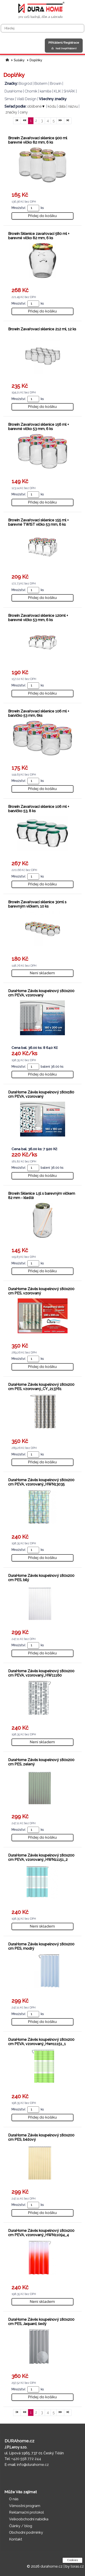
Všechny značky (52, 99)
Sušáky (19, 60)
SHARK (69, 91)
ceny (24, 112)
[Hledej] (42, 28)
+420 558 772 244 (26, 2459)
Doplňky (36, 60)
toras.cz (77, 2566)
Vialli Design (26, 99)
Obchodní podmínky (26, 2532)
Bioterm (40, 83)
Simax (9, 99)
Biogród (25, 83)
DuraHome (13, 91)
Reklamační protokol (26, 2512)
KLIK (57, 91)
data (62, 106)
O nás (14, 2499)
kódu (52, 106)
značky (11, 112)
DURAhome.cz (19, 2440)
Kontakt (15, 2539)
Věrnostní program (24, 2506)
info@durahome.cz (33, 2464)
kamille (45, 91)
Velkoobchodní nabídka (28, 2519)
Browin (55, 83)
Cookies (72, 2560)
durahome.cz (51, 2566)
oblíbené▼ (36, 106)
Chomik (31, 91)
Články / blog (20, 2526)
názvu (73, 106)
